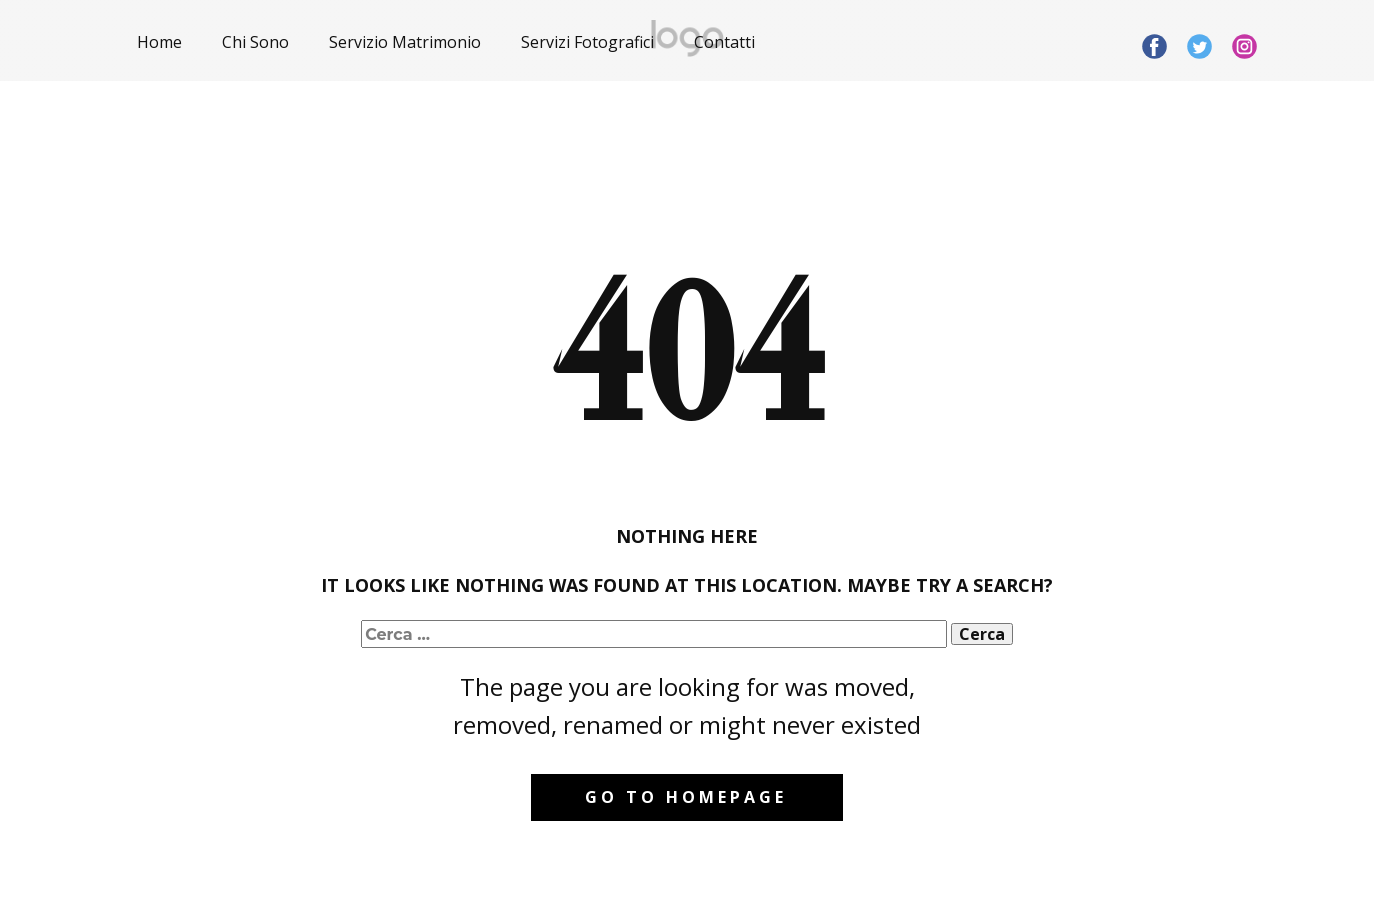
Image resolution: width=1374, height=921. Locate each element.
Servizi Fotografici (587, 42)
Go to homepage (686, 797)
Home (159, 42)
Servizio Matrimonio (405, 42)
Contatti (724, 42)
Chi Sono (255, 42)
